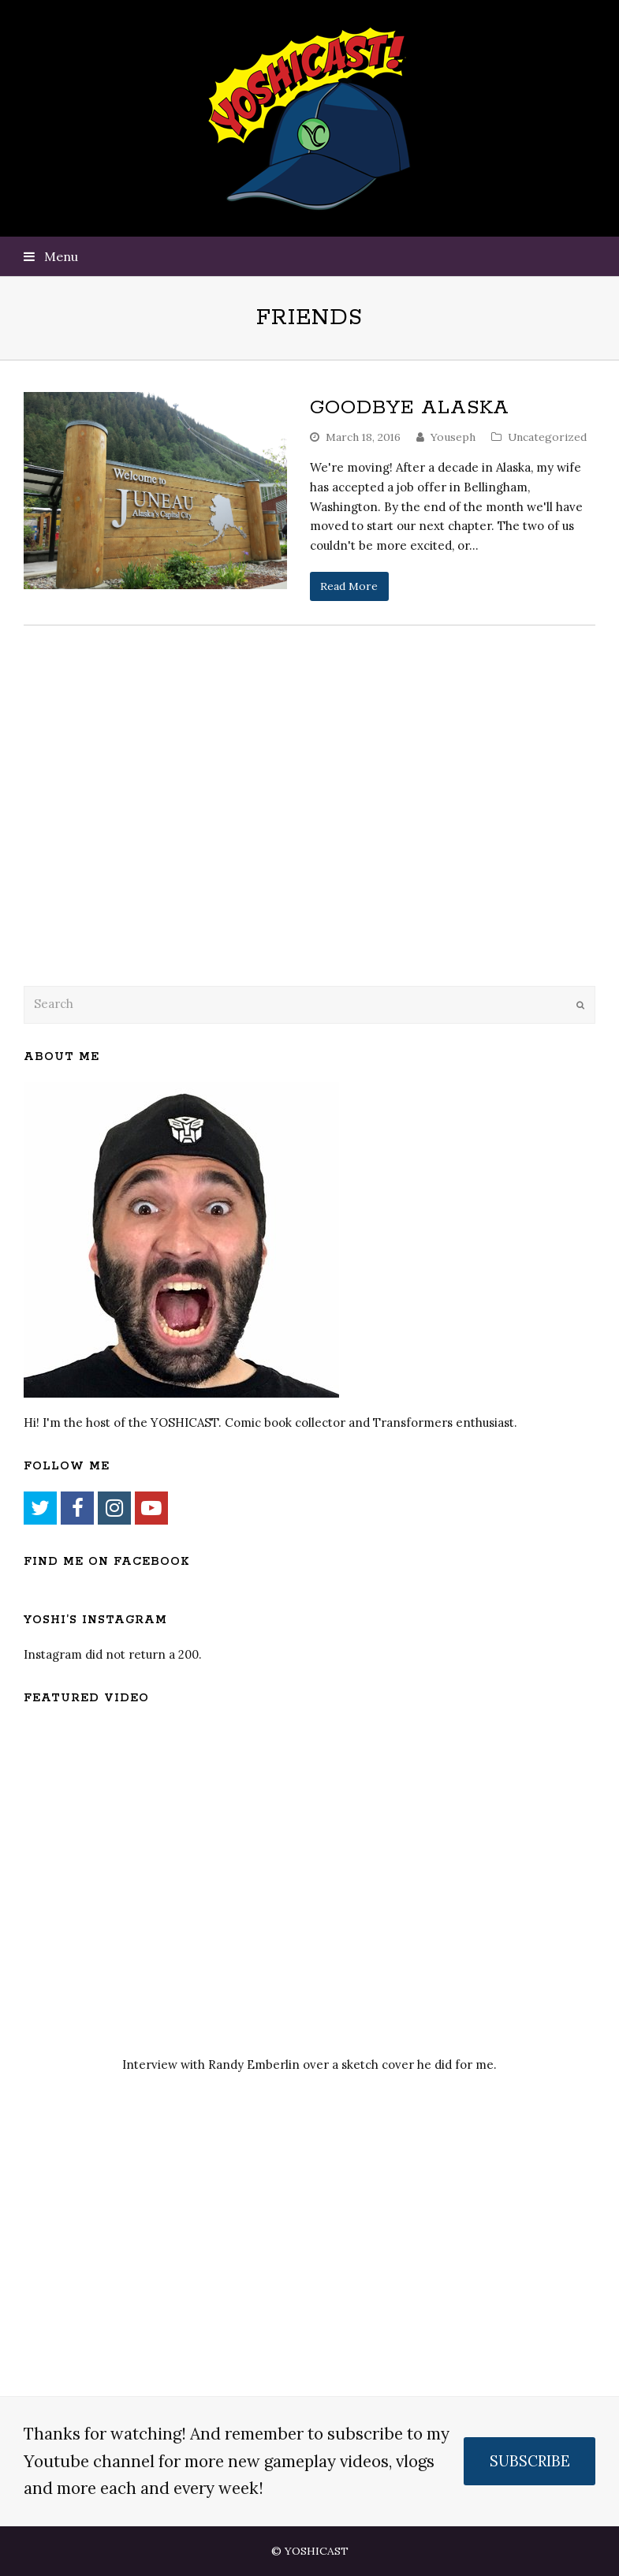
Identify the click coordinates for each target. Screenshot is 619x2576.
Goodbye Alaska (409, 407)
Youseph (453, 437)
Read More (349, 586)
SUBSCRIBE (530, 2460)
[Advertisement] (134, 845)
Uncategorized (547, 437)
